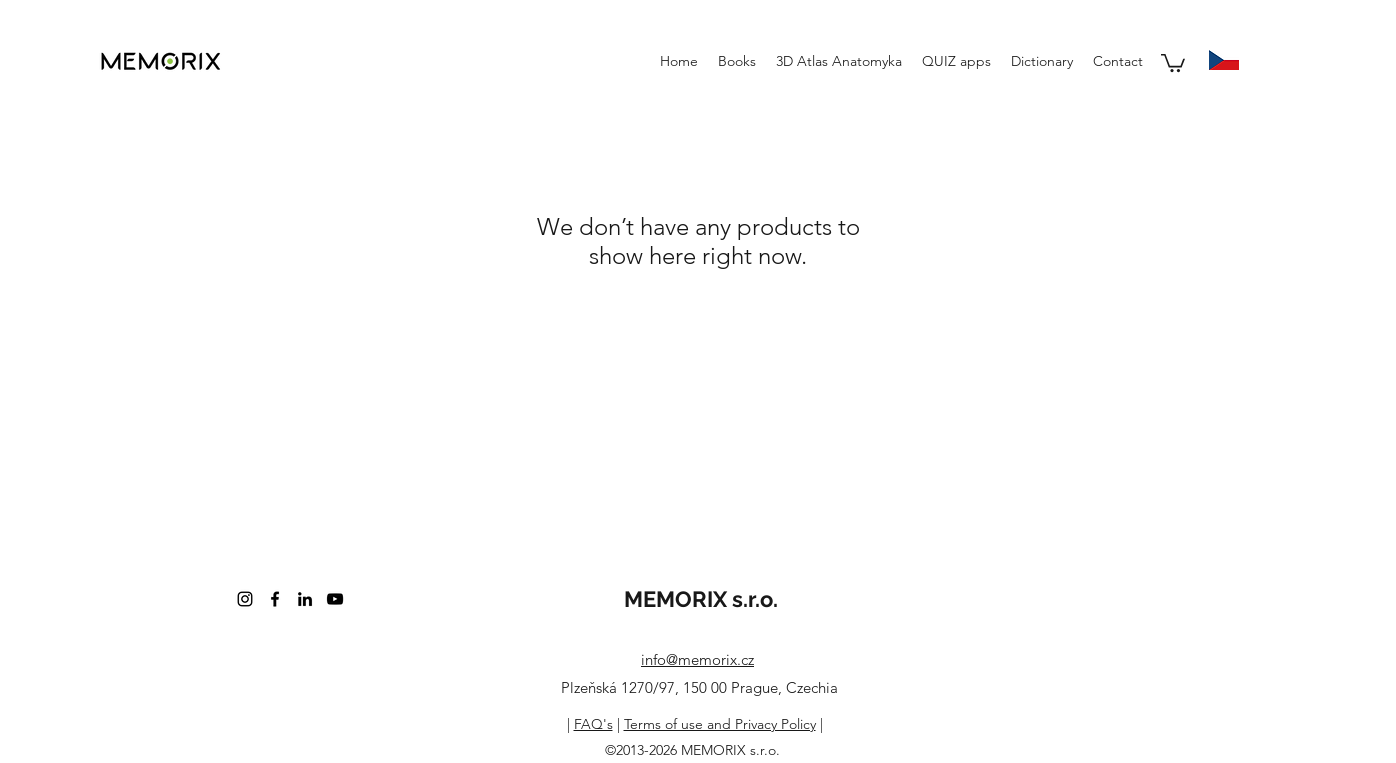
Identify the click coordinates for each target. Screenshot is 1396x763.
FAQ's (593, 724)
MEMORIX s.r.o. (701, 599)
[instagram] (245, 599)
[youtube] (335, 599)
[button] (1173, 62)
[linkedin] (305, 599)
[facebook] (275, 599)
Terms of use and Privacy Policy (720, 724)
